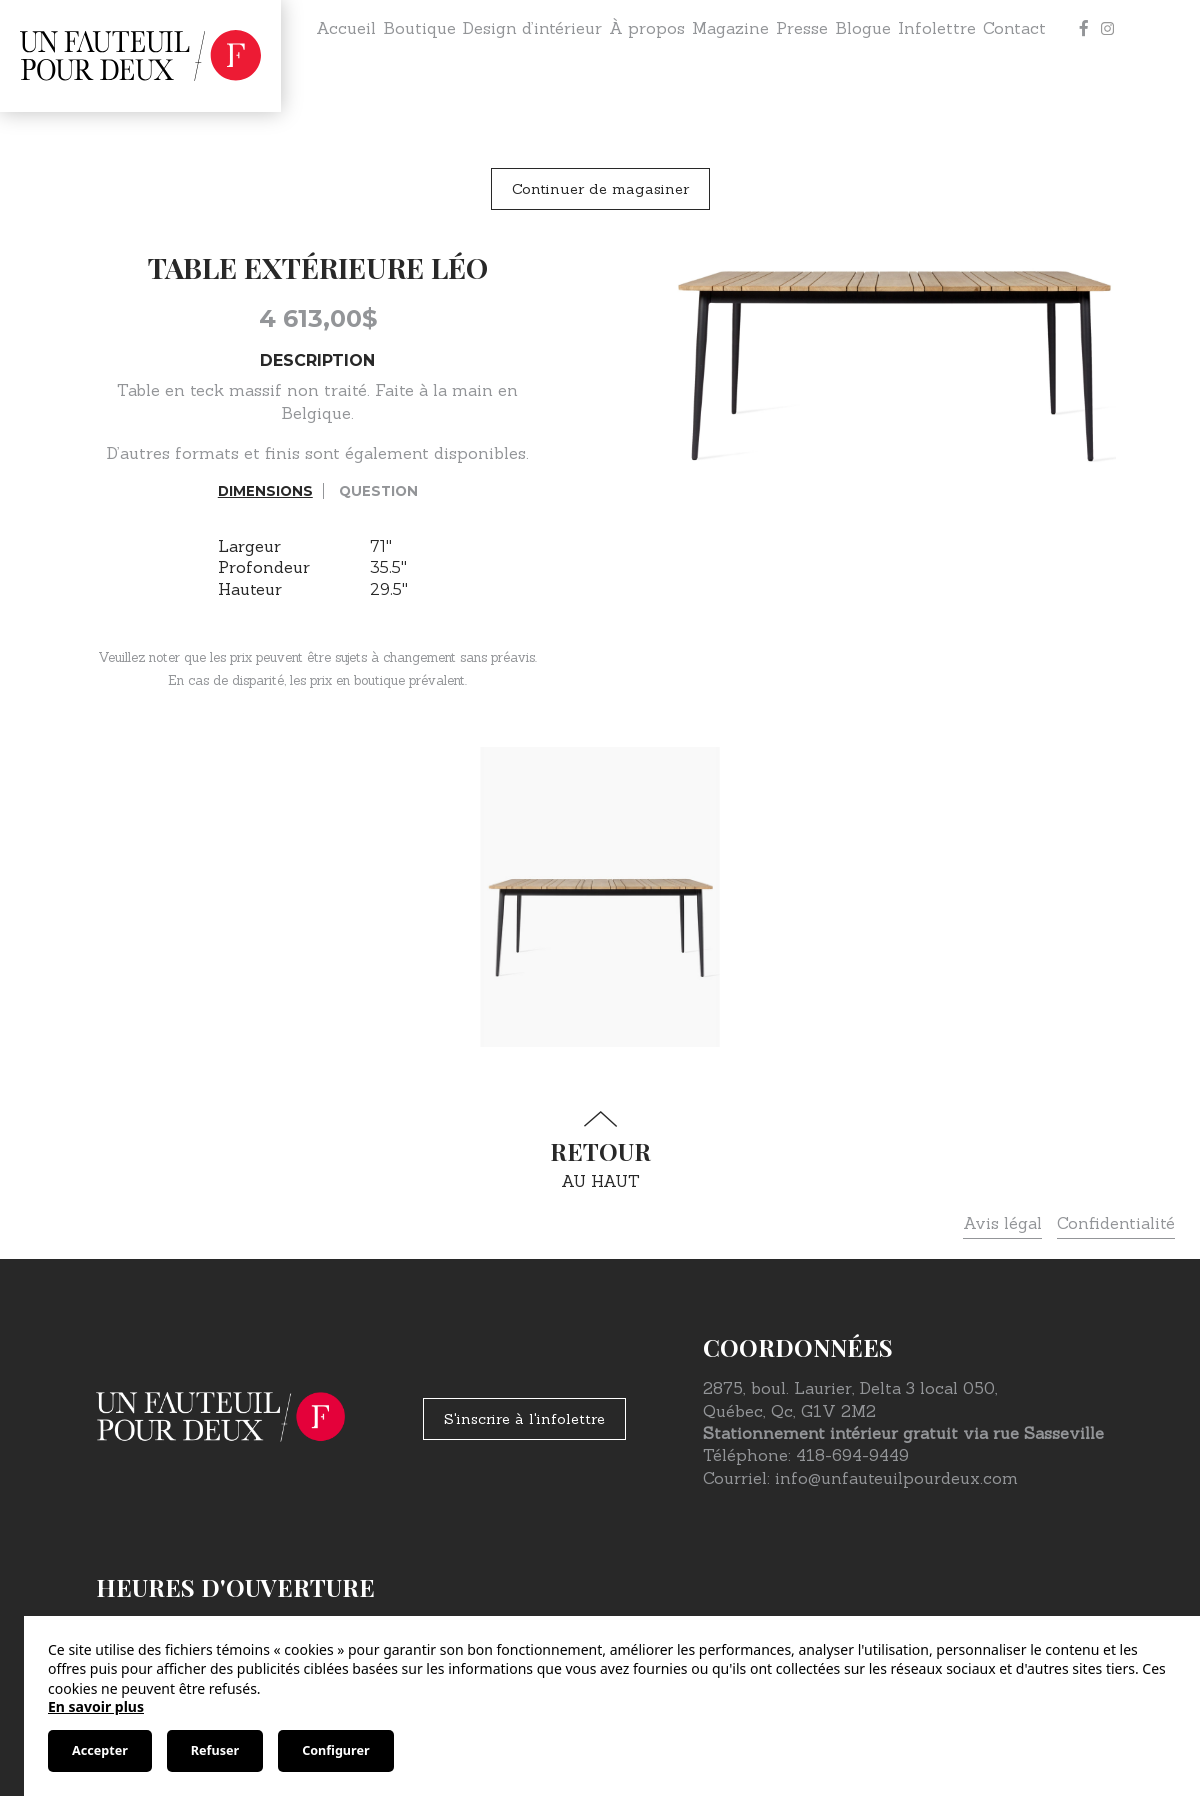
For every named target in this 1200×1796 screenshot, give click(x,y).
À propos (647, 28)
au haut (600, 1150)
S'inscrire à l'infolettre (524, 1419)
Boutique (419, 28)
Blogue (863, 28)
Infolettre (937, 28)
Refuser (215, 1750)
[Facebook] (1084, 28)
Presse (802, 28)
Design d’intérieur (532, 28)
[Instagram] (1108, 28)
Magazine (730, 28)
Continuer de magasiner (600, 189)
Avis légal (1002, 1223)
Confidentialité (1116, 1223)
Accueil (346, 28)
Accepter (100, 1750)
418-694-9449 (852, 1455)
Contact (1014, 28)
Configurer (335, 1750)
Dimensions (265, 491)
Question (378, 491)
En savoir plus (96, 1706)
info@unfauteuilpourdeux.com (896, 1478)
